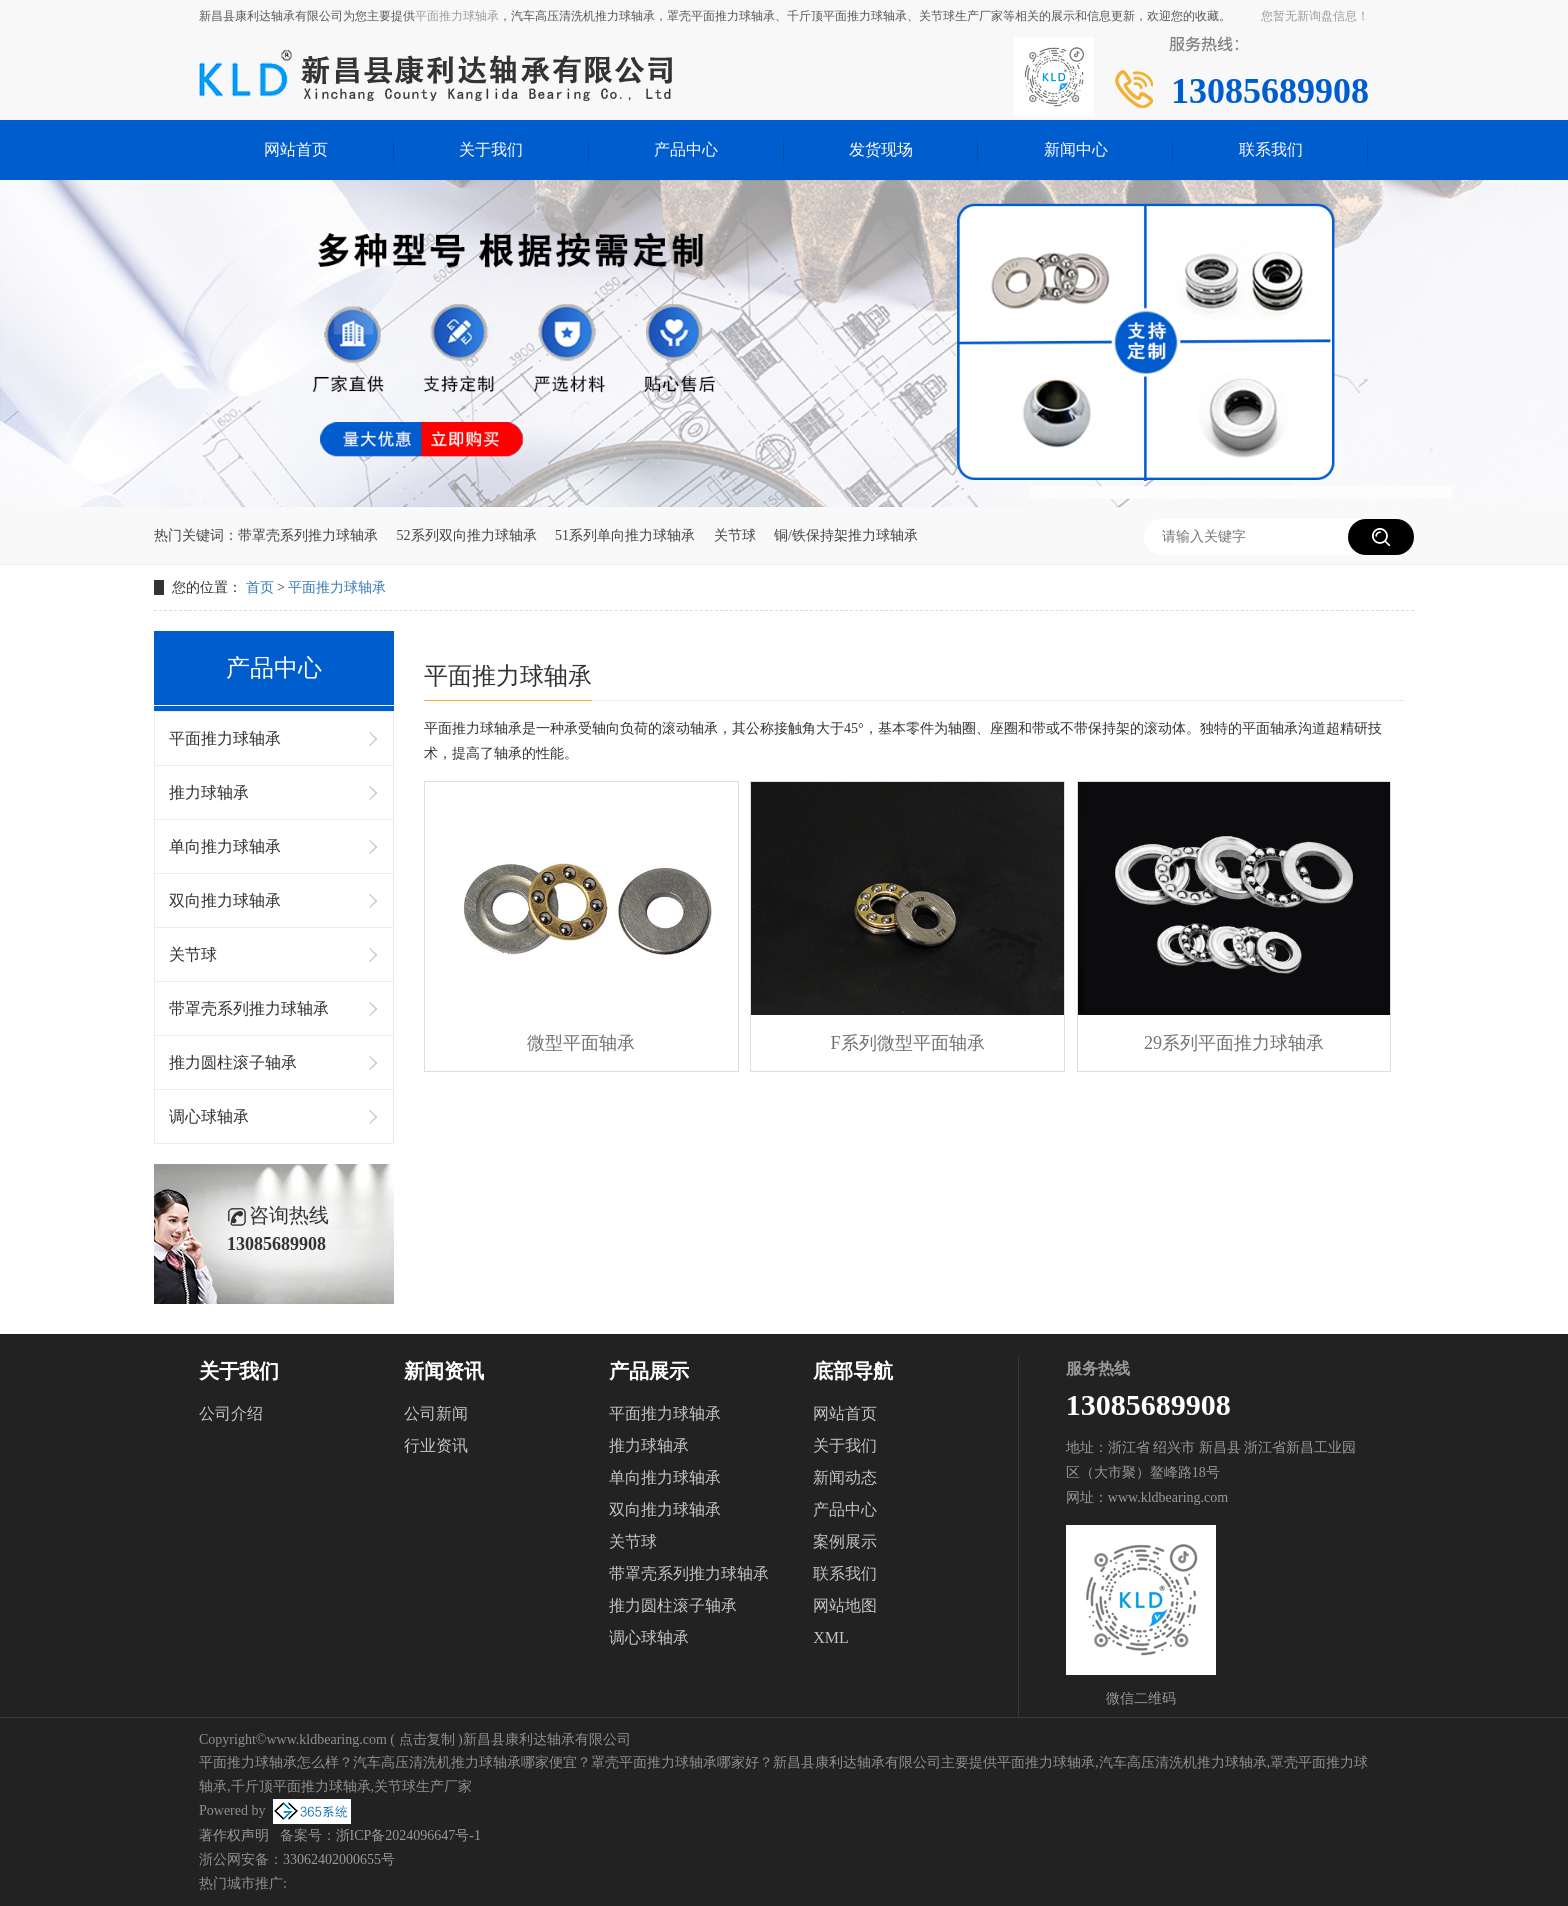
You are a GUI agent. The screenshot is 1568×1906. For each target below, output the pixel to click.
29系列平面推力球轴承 (1234, 1043)
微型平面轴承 (581, 1043)
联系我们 (1271, 149)
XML (831, 1637)
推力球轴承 (209, 792)
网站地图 (845, 1605)
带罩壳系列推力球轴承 (308, 535)
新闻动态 (845, 1477)
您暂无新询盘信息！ (1315, 16)
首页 (260, 587)
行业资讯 (436, 1445)
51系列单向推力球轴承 (625, 535)
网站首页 (296, 149)
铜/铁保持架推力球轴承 (846, 535)
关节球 (735, 535)
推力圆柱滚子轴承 (233, 1062)
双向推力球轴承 (225, 900)
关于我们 (491, 149)
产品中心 (686, 149)
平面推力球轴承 (457, 16)
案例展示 (845, 1541)
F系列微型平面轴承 (908, 1043)
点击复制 (427, 1739)
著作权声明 (234, 1835)
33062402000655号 (339, 1859)
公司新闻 (436, 1413)
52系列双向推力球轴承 (467, 535)
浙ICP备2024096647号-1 (408, 1835)
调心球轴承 (209, 1116)
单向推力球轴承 (225, 846)
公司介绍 (231, 1413)
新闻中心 (1076, 149)
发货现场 (881, 149)
